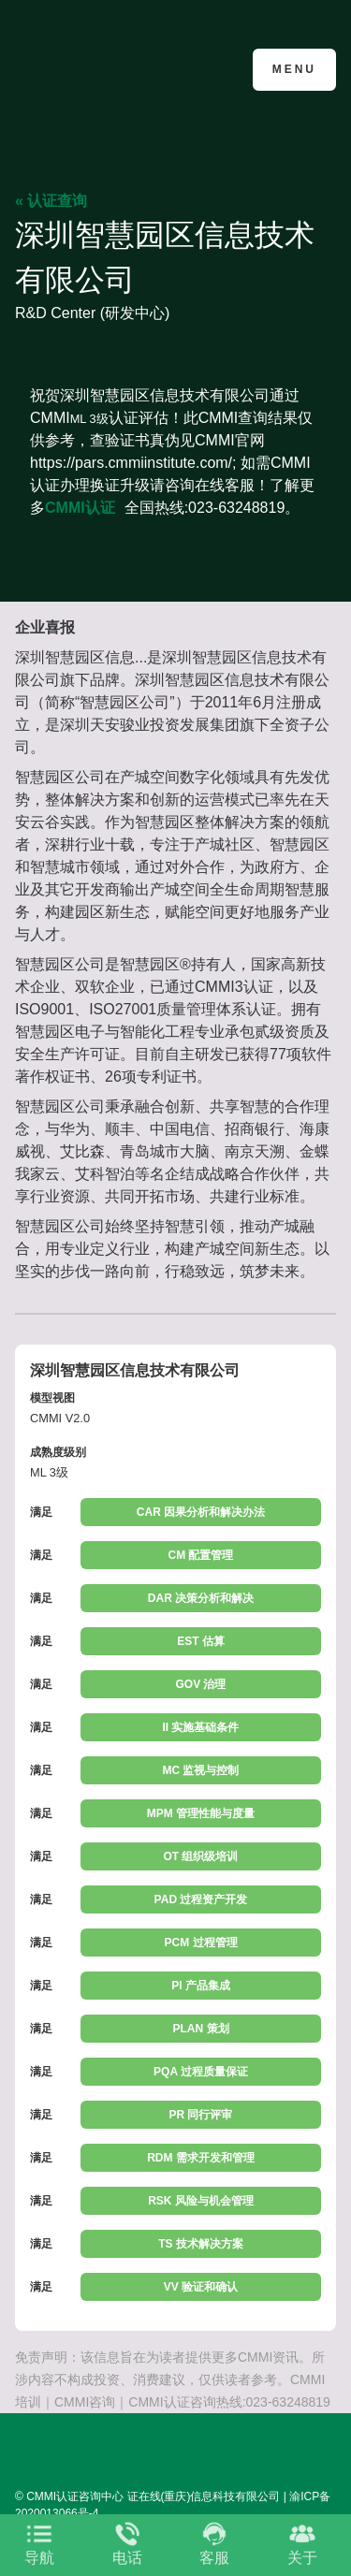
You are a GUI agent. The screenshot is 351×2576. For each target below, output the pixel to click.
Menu (294, 69)
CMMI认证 (80, 508)
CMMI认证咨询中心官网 (106, 68)
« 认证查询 (51, 201)
